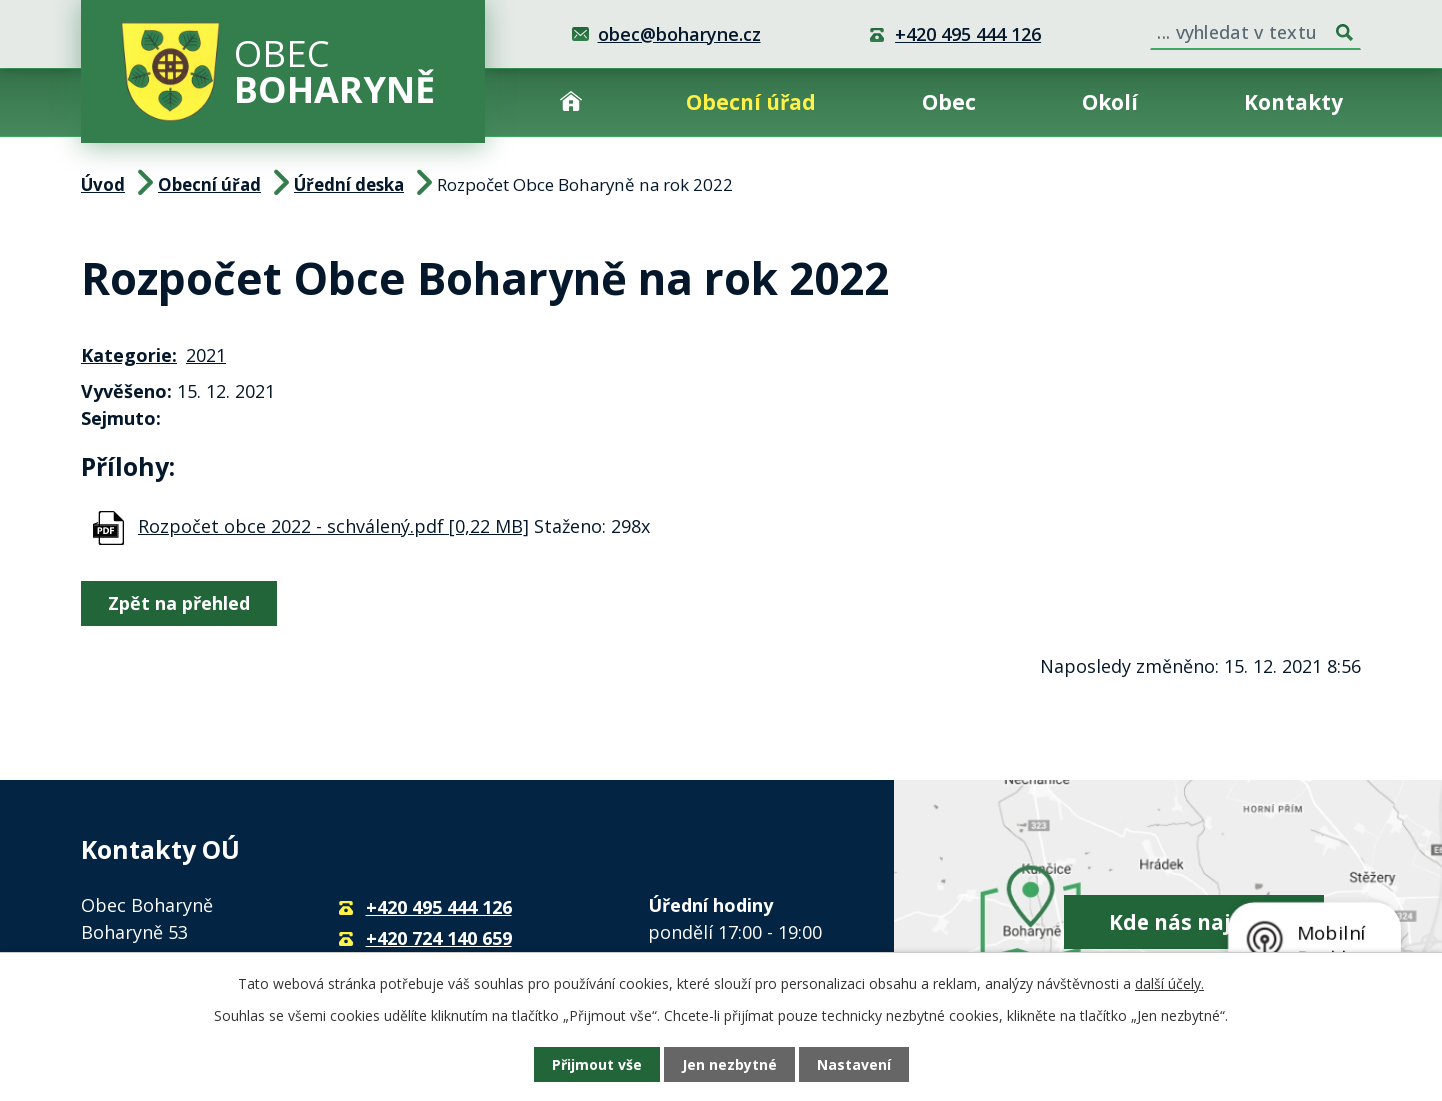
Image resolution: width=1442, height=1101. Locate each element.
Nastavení (854, 1064)
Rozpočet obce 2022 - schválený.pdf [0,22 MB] (333, 526)
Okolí (1110, 102)
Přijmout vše (597, 1064)
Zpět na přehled (179, 603)
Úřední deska (349, 184)
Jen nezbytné (729, 1064)
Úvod (571, 102)
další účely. (1169, 983)
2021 (206, 355)
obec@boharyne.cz (679, 34)
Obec (949, 102)
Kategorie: (129, 355)
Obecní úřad (751, 102)
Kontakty (1293, 102)
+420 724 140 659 (439, 938)
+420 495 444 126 (968, 34)
